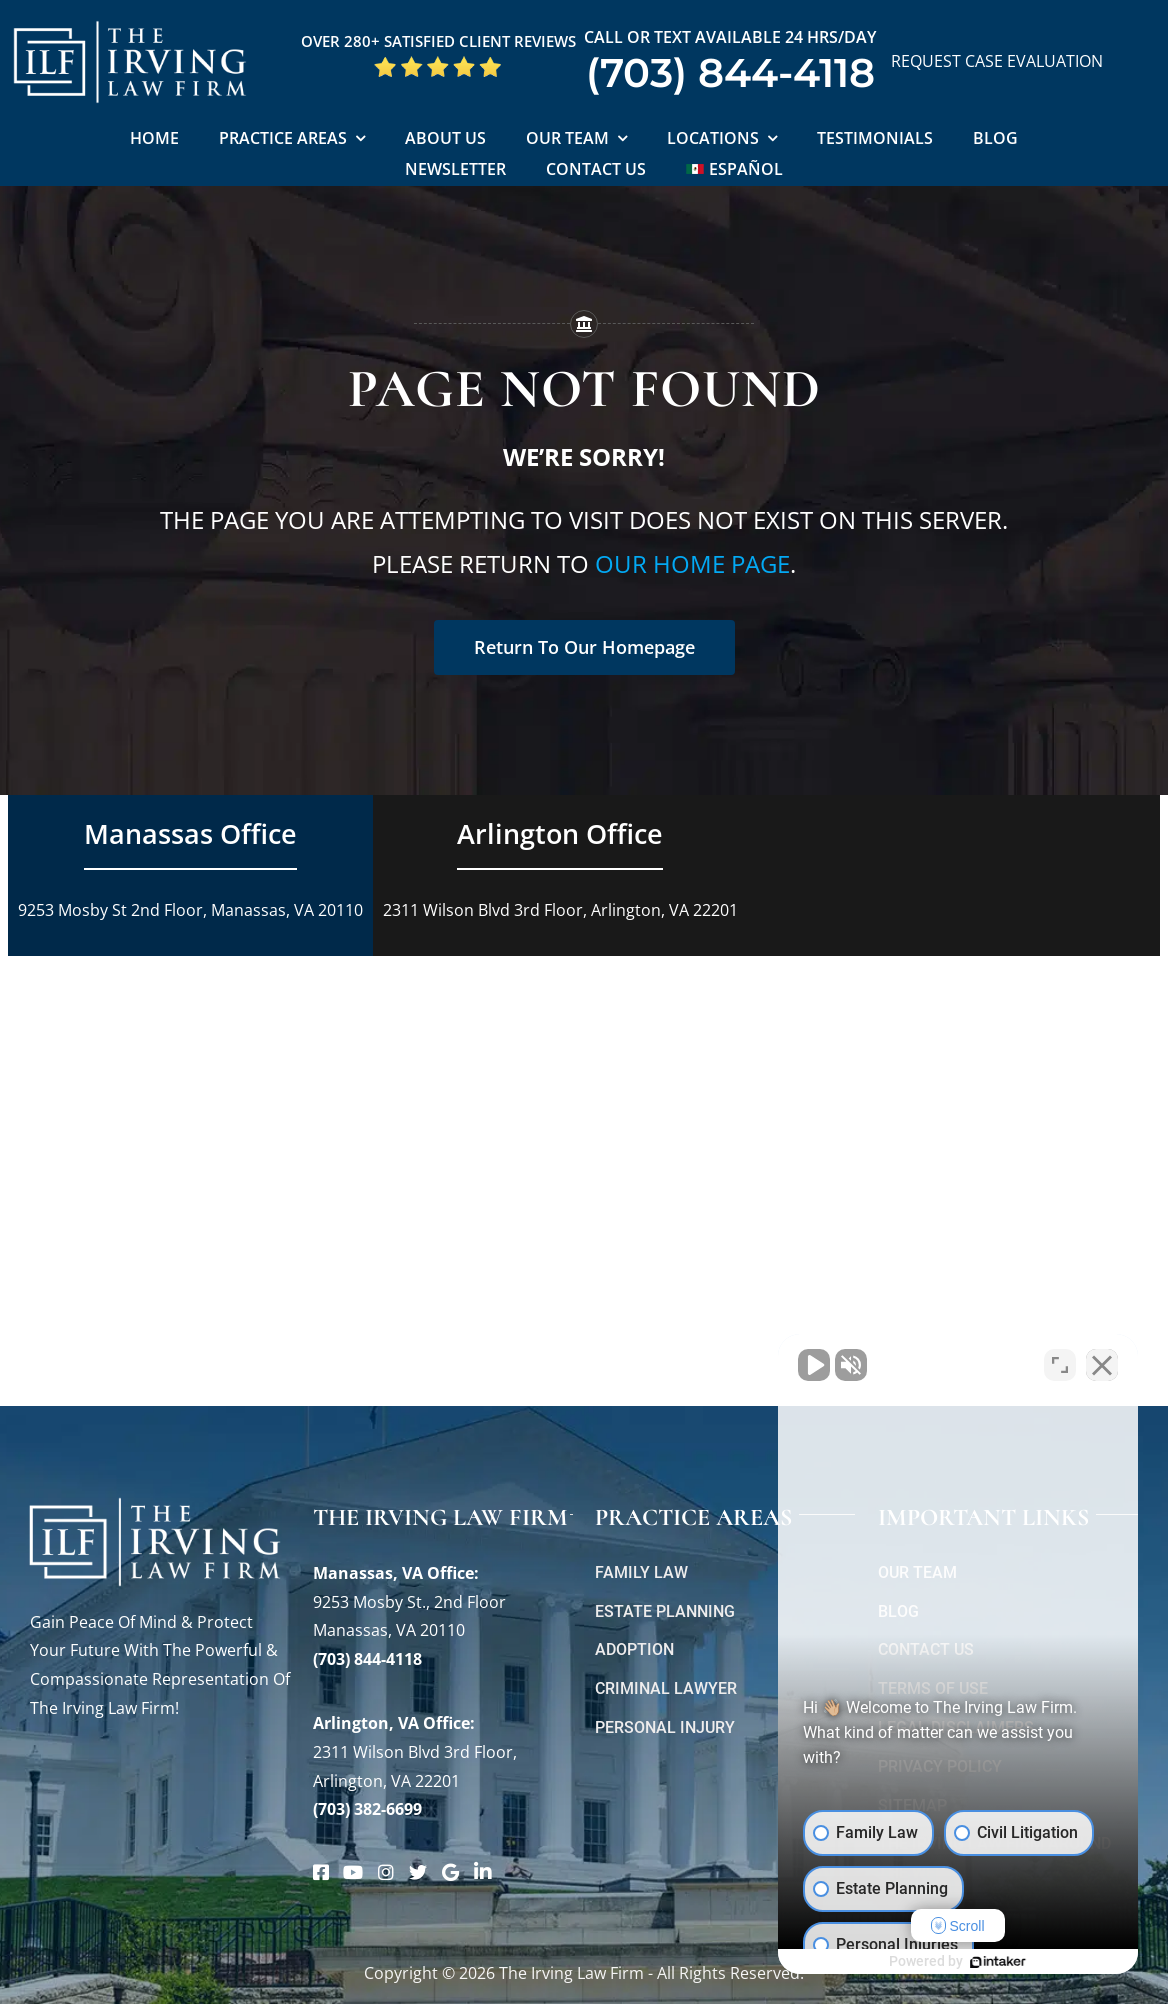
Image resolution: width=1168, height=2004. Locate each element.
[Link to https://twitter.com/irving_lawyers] (418, 1872)
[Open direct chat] (1060, 1365)
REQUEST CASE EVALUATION (997, 61)
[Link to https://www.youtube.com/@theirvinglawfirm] (353, 1872)
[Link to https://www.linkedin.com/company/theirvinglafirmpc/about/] (483, 1872)
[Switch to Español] (734, 170)
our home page (692, 563)
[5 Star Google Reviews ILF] (438, 63)
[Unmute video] (814, 1365)
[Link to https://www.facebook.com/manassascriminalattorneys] (321, 1872)
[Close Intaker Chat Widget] (1102, 1365)
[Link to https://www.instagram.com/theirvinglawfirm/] (386, 1872)
